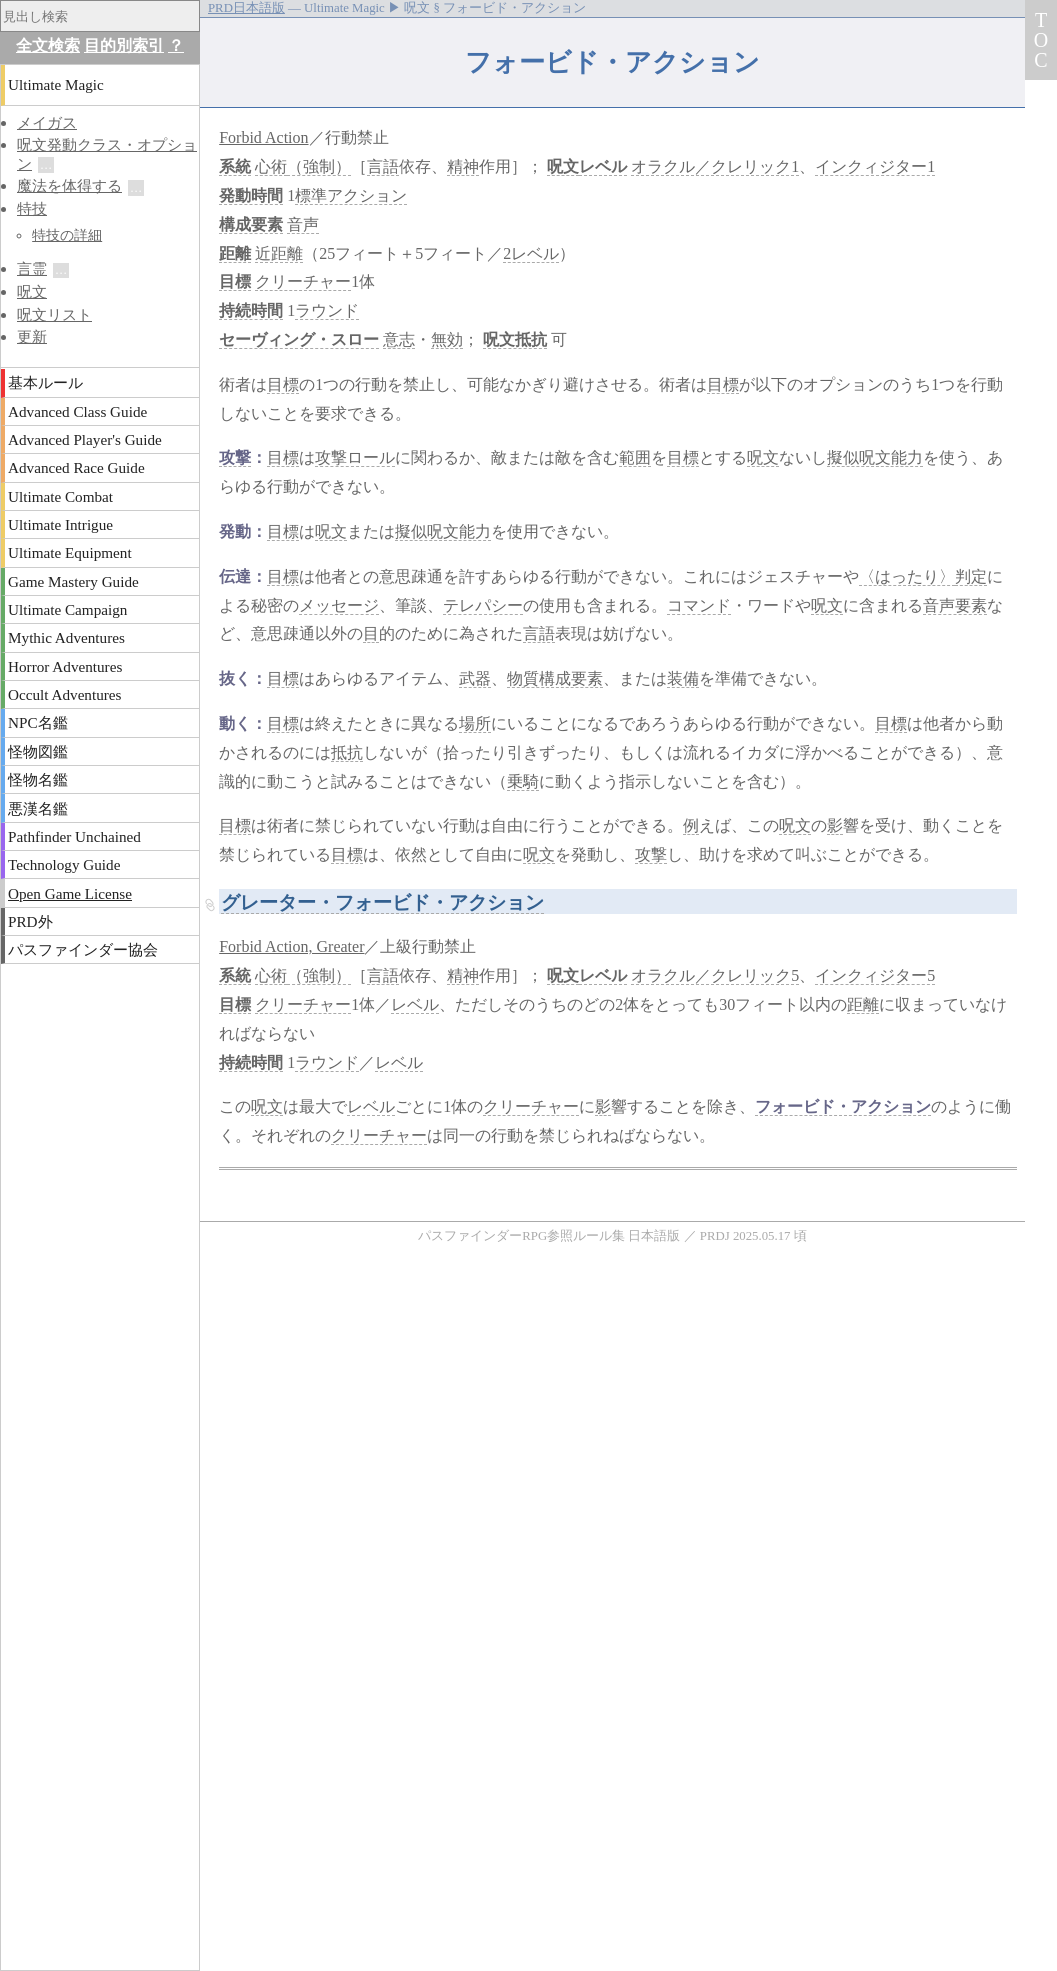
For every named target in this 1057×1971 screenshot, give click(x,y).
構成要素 (251, 224)
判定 (971, 576)
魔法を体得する (69, 185)
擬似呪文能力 (875, 457)
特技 (32, 208)
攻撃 (235, 457)
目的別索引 (124, 45)
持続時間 (251, 310)
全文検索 (48, 45)
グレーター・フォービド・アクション (382, 902)
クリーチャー (303, 281)
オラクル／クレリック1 (715, 166)
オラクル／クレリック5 (715, 975)
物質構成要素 (555, 678)
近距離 (279, 253)
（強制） (319, 166)
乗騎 (523, 781)
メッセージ (339, 605)
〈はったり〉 (907, 576)
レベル (603, 166)
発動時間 (251, 195)
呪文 (563, 166)
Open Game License (70, 893)
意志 (399, 339)
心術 (271, 166)
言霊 (32, 268)
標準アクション (351, 195)
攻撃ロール (355, 457)
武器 (475, 678)
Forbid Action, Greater (291, 946)
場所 (475, 723)
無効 (447, 339)
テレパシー (483, 605)
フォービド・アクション (843, 1106)
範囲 (635, 457)
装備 (683, 678)
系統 (235, 166)
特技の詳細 (67, 235)
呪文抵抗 (515, 339)
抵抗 (347, 752)
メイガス (47, 122)
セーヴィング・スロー (299, 339)
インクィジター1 (875, 166)
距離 (235, 253)
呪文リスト (54, 314)
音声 (303, 224)
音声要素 (955, 605)
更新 (32, 336)
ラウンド (327, 310)
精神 (463, 166)
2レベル (531, 253)
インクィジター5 (875, 975)
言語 (383, 166)
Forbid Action (263, 137)
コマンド (699, 605)
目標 (235, 281)
